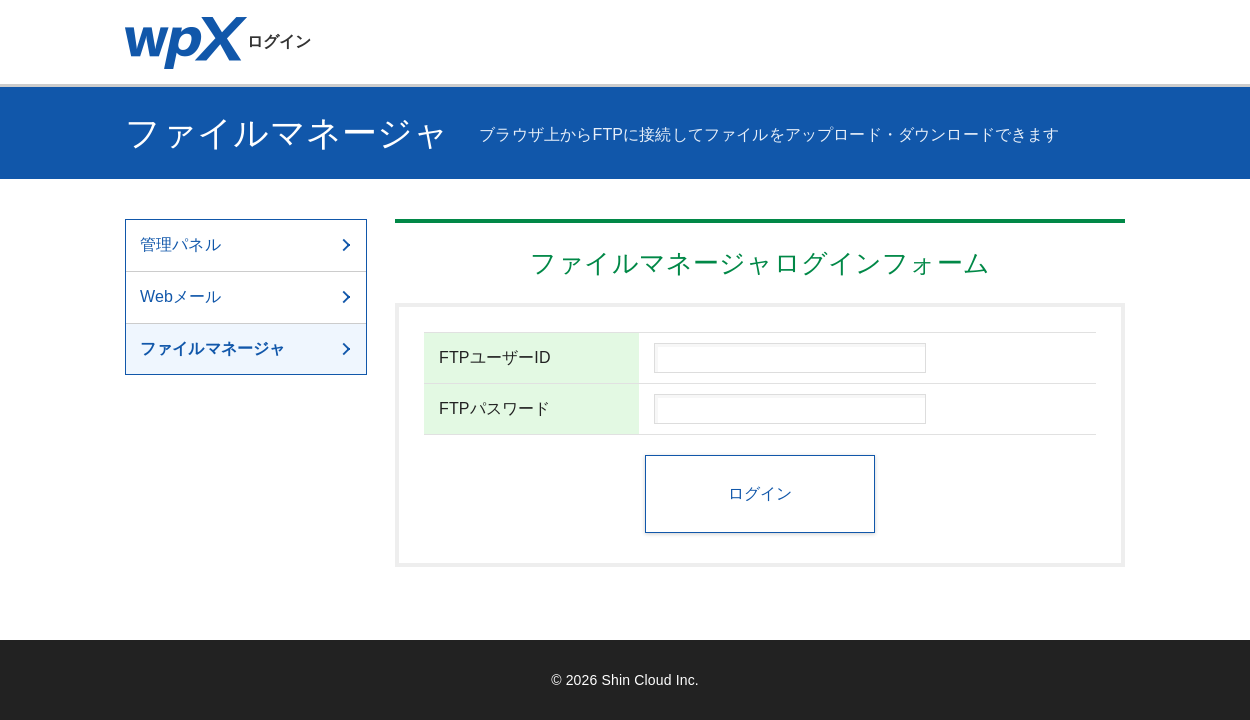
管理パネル (247, 244)
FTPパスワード (495, 408)
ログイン (218, 41)
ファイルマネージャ (247, 348)
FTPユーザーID (495, 357)
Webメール (247, 296)
